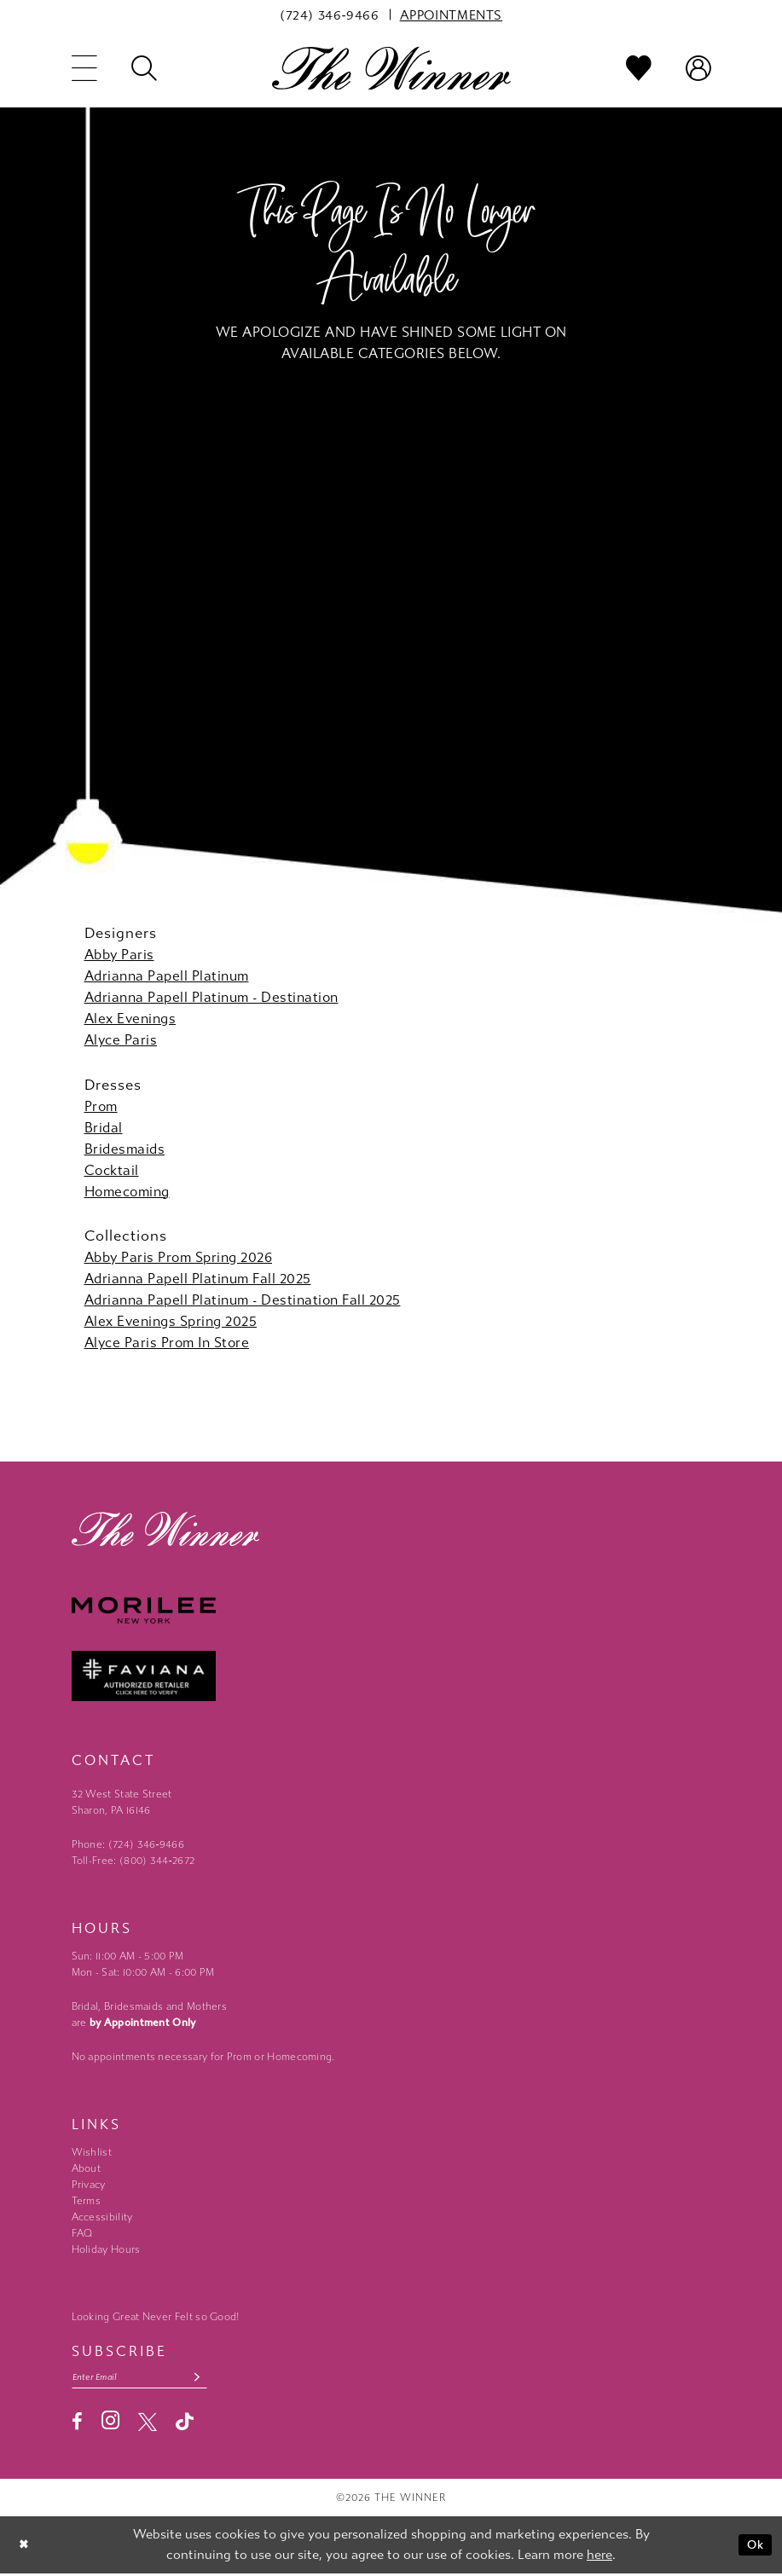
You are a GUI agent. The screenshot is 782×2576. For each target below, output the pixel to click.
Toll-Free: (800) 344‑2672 (133, 1861)
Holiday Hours (106, 2249)
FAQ (82, 2233)
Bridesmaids (124, 1149)
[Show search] (144, 68)
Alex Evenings (130, 1018)
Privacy (89, 2185)
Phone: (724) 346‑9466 (128, 1844)
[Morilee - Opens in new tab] (391, 1610)
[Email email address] (147, 2378)
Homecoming (127, 1192)
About (86, 2168)
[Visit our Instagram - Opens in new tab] (110, 2423)
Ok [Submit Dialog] (754, 2547)
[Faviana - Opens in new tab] (391, 1676)
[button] (84, 68)
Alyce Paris (121, 1040)
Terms (86, 2201)
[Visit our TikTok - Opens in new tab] (185, 2424)
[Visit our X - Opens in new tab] (147, 2423)
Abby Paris (119, 954)
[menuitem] (329, 14)
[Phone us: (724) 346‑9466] (329, 14)
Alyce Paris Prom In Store (167, 1342)
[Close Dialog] (25, 2547)
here (599, 2556)
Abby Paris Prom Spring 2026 (178, 1257)
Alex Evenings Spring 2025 (171, 1321)
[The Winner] (391, 68)
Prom (101, 1106)
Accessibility (102, 2217)
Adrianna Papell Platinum (166, 976)
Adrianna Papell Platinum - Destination (211, 997)
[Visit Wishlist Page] (639, 68)
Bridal (103, 1128)
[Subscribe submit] (210, 2378)
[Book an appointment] (451, 14)
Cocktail (111, 1170)
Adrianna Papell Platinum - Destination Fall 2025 (242, 1300)
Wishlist (92, 2152)
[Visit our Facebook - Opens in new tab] (77, 2423)
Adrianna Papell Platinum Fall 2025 (197, 1279)
